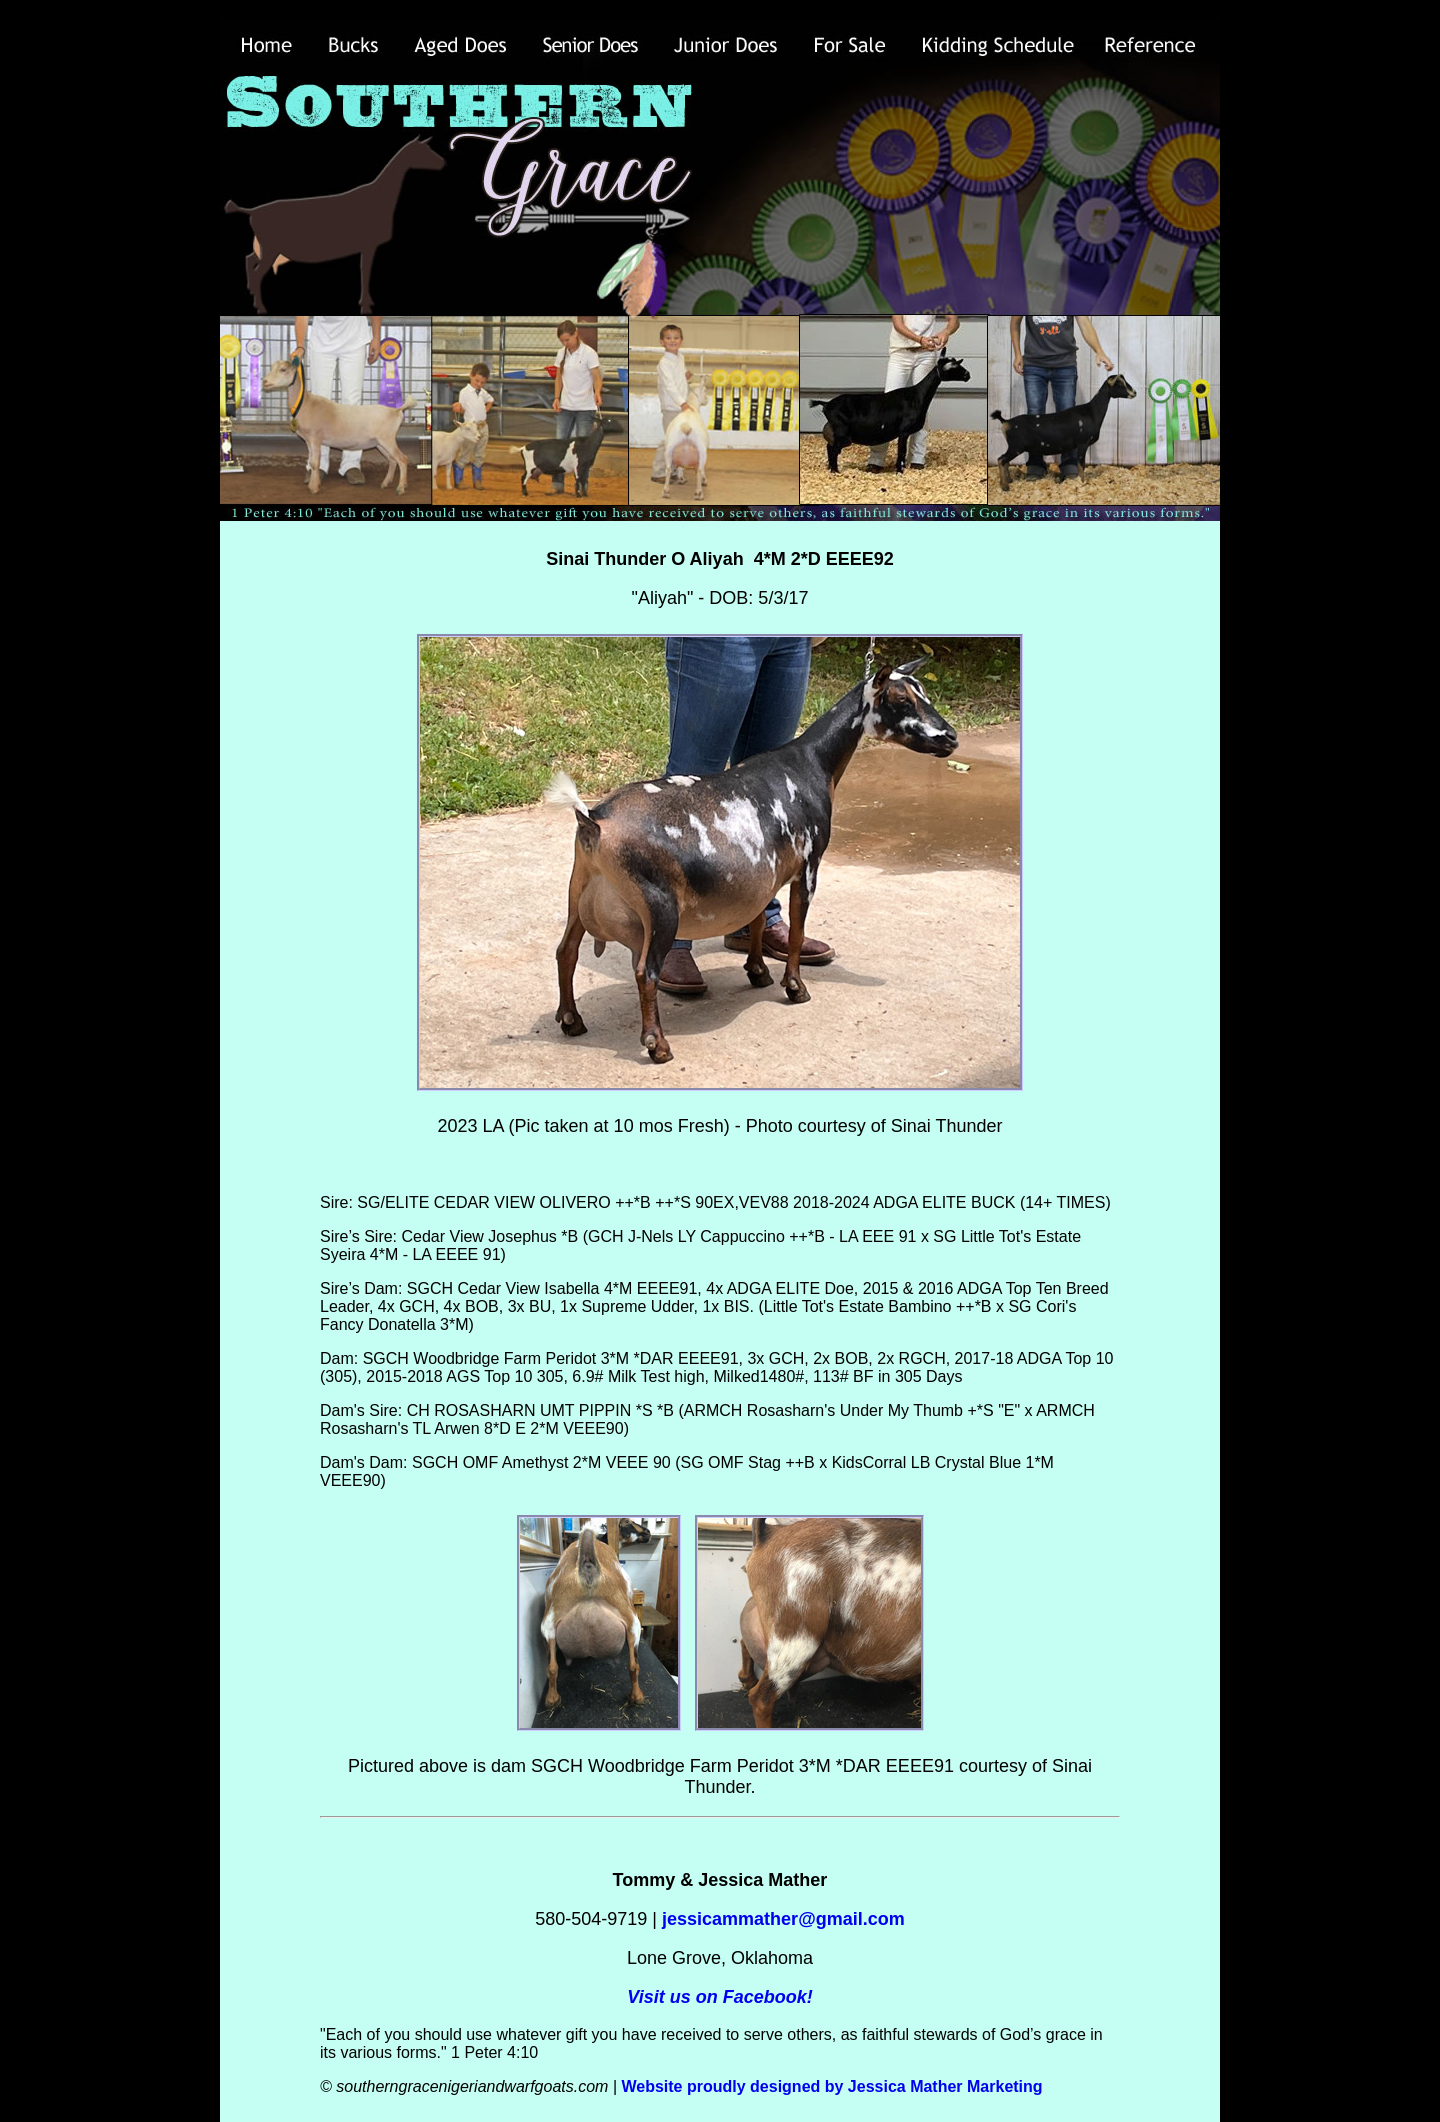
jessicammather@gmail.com (783, 1919)
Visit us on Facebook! (719, 1997)
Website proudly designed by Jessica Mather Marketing (831, 2086)
